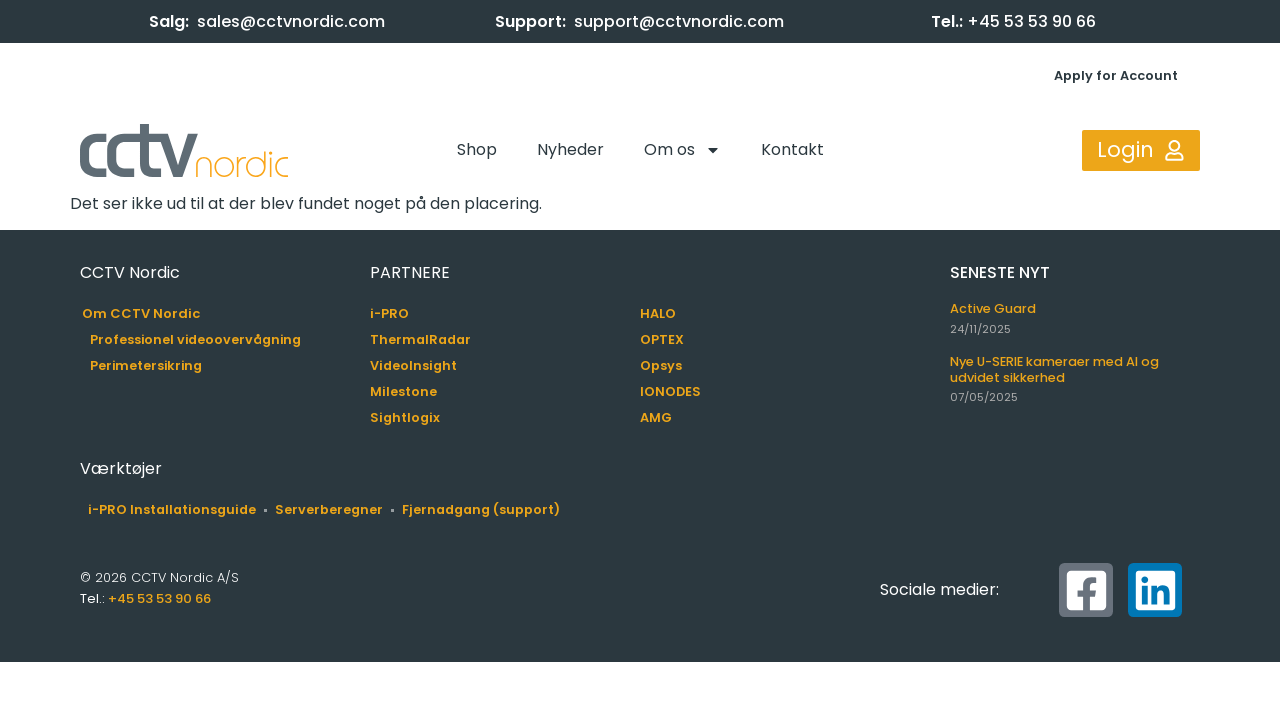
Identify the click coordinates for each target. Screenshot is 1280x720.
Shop (477, 149)
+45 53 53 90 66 (1031, 21)
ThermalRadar (420, 339)
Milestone (403, 391)
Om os (682, 150)
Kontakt (792, 149)
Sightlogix (405, 417)
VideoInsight (413, 365)
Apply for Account (1116, 75)
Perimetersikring (146, 365)
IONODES (670, 391)
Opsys (661, 365)
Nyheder (570, 149)
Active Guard (993, 308)
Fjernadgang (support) (481, 509)
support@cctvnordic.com (679, 21)
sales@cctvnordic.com (291, 21)
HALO (658, 313)
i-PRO (389, 313)
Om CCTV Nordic (141, 313)
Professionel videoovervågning (195, 339)
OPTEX (662, 339)
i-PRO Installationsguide (172, 509)
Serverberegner (329, 509)
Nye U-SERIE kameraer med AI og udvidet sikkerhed (1054, 369)
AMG (656, 417)
